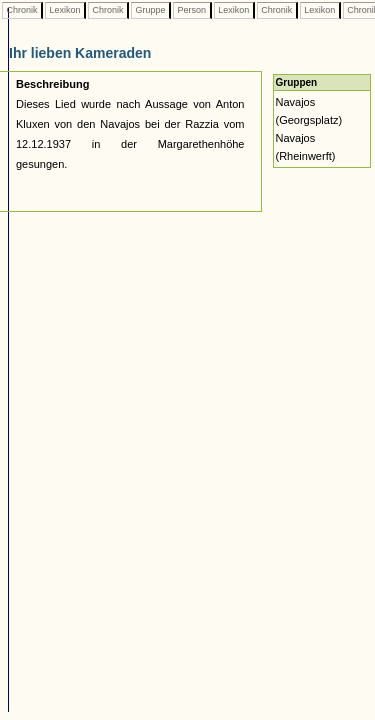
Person (192, 10)
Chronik (22, 10)
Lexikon (65, 10)
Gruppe (150, 10)
